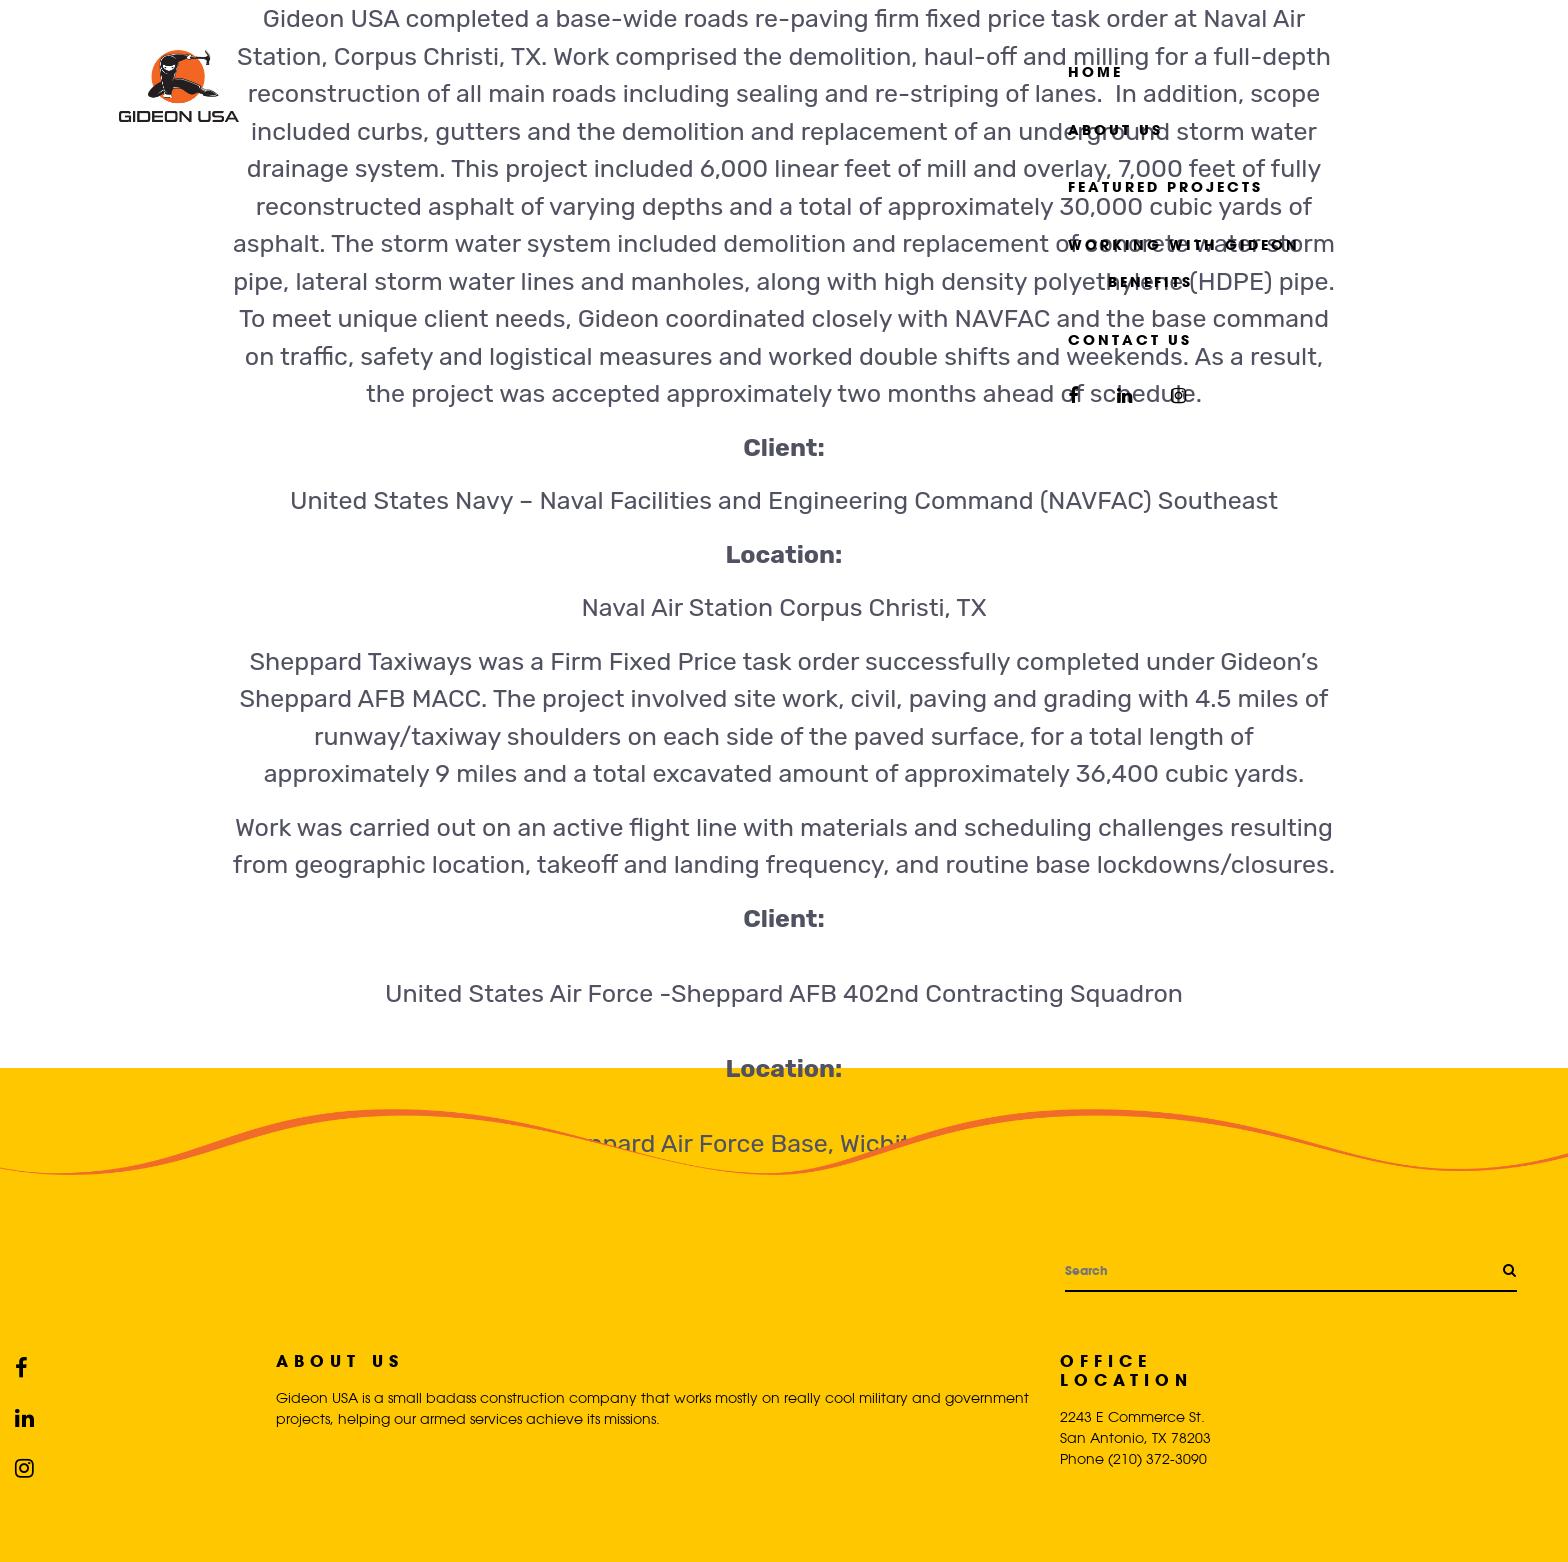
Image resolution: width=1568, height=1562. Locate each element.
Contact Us (1130, 339)
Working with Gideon (1184, 244)
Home (1095, 71)
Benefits (1150, 281)
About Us (1115, 129)
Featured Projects (1165, 186)
